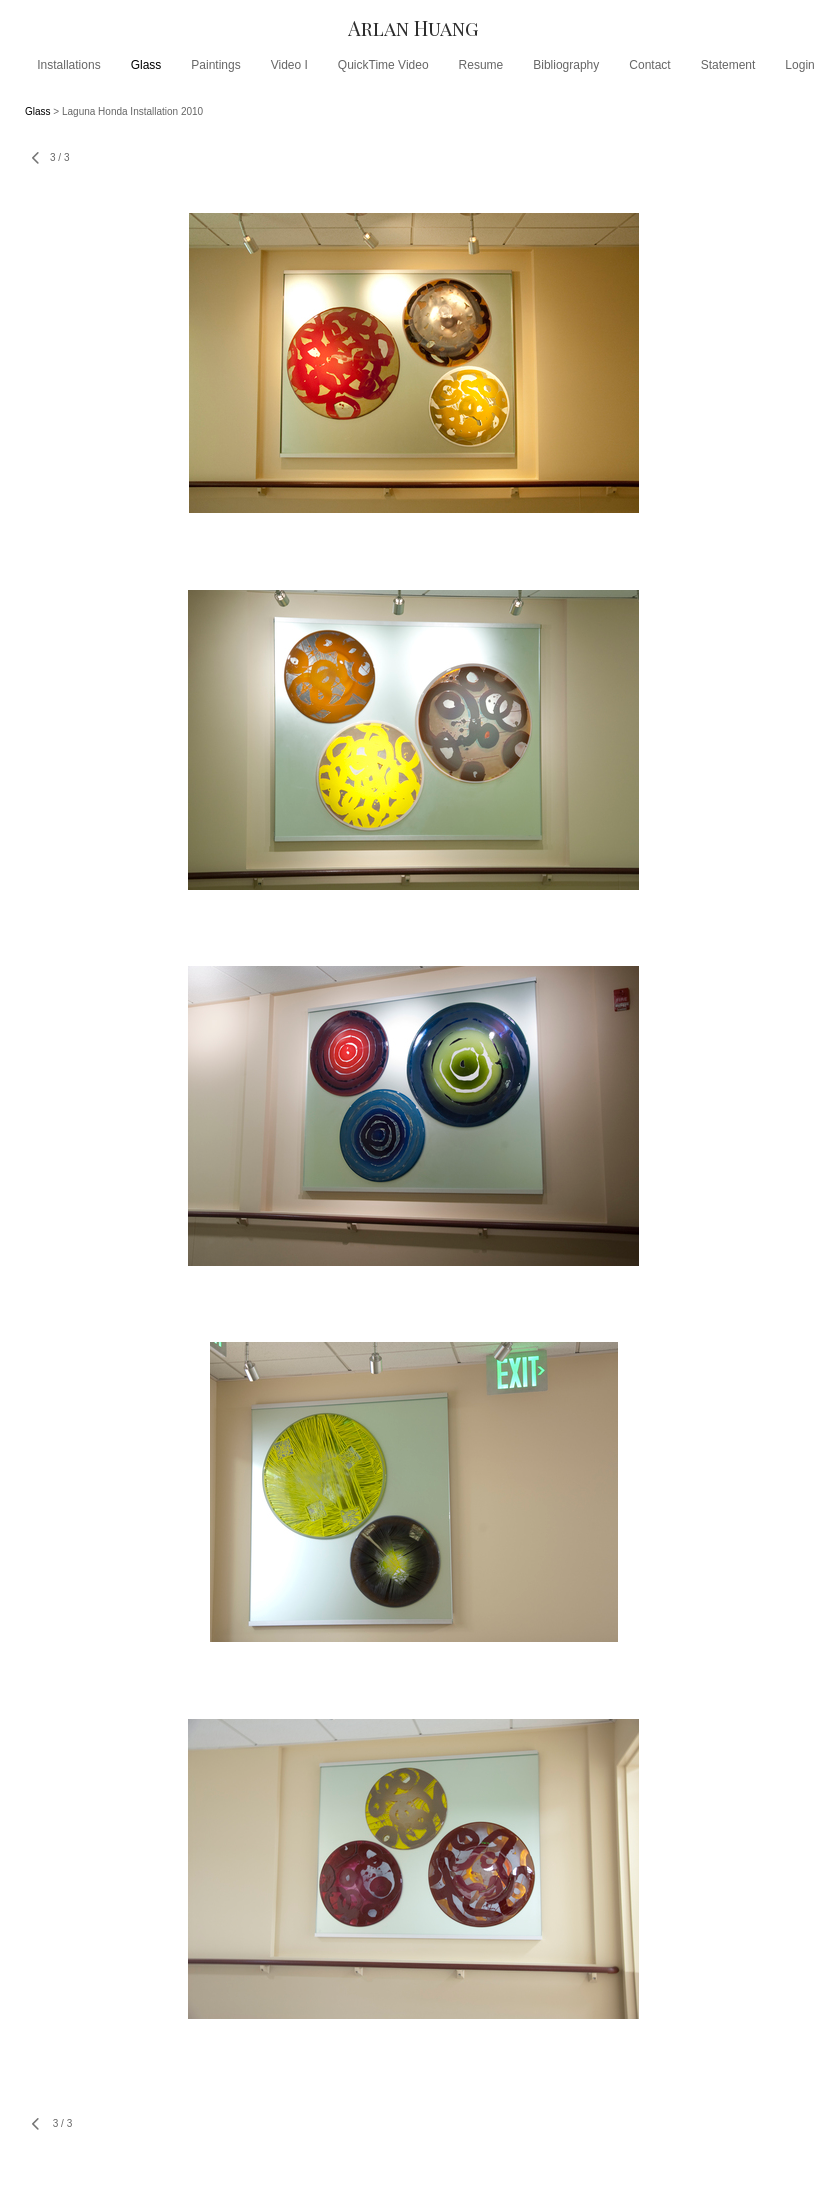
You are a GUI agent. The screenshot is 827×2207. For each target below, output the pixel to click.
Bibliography (566, 65)
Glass (146, 65)
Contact (649, 65)
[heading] (413, 27)
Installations (68, 65)
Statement (728, 65)
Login (799, 65)
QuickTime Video (383, 65)
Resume (481, 65)
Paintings (215, 65)
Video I (289, 65)
